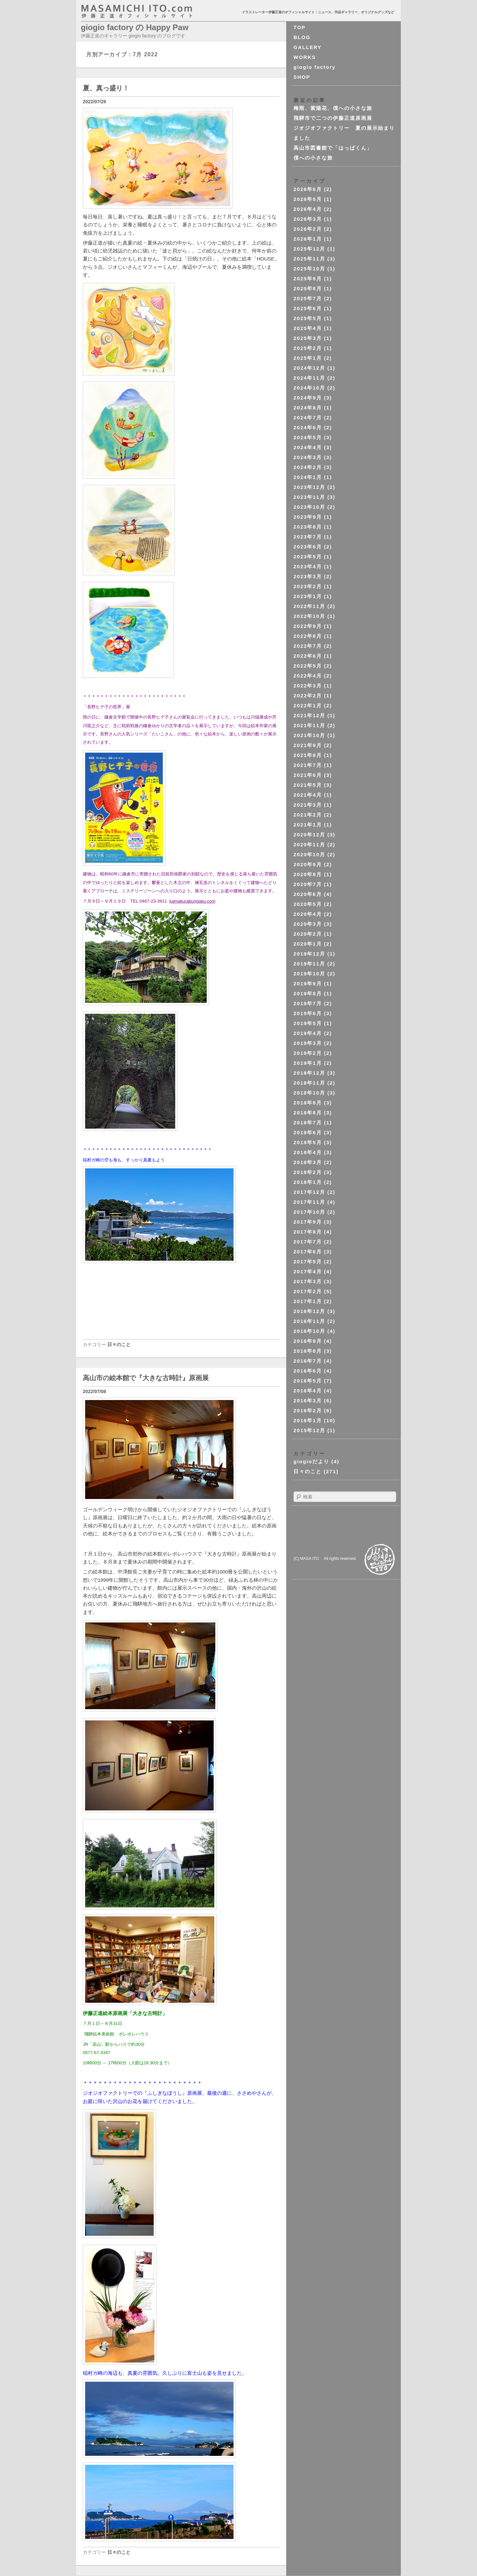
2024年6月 (307, 427)
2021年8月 (307, 755)
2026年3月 (307, 219)
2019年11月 (309, 963)
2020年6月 (307, 894)
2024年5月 (307, 437)
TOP (299, 27)
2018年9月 (307, 1102)
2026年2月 (307, 229)
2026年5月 (307, 199)
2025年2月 (307, 348)
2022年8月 (307, 636)
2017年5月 (307, 1261)
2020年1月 (307, 944)
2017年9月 (307, 1222)
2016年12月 (309, 1311)
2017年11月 (309, 1202)
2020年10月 (309, 854)
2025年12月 (309, 249)
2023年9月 (307, 517)
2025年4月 (307, 328)
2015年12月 (309, 1430)
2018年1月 (307, 1182)
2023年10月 (309, 507)
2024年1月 (307, 477)
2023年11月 (309, 497)
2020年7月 (307, 884)
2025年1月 (307, 358)
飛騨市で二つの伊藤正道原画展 (332, 118)
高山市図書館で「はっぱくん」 (332, 148)
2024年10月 (309, 388)
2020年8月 (307, 874)
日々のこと (119, 1344)
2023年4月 (307, 566)
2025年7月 (307, 298)
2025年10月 (309, 268)
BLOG (301, 37)
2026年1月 (307, 239)
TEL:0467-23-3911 (148, 901)
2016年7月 (307, 1361)
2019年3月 (307, 1043)
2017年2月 (307, 1291)
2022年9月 (307, 626)
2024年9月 (307, 397)
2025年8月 (307, 288)
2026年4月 (307, 209)
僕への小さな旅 (313, 158)
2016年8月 (307, 1351)
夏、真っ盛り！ (106, 88)
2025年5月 (307, 318)
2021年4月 (307, 795)
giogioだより (311, 1461)
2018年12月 (309, 1073)
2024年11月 (309, 378)
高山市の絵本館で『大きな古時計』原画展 (146, 1378)
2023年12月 (309, 487)
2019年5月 (307, 1023)
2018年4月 (307, 1152)
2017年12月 (309, 1192)
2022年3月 (307, 685)
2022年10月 (309, 616)
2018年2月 (307, 1172)
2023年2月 (307, 586)
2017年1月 (307, 1301)
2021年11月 (309, 725)
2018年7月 (307, 1122)
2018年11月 (309, 1083)
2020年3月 (307, 924)
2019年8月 (307, 993)
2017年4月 (307, 1271)
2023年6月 (307, 546)
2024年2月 (307, 467)
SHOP (301, 77)
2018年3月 (307, 1162)
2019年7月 (307, 1003)
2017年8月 (307, 1232)
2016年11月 (309, 1321)
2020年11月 (309, 844)
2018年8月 (307, 1112)
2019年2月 (307, 1053)
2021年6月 (307, 775)
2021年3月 (307, 805)
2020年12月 (309, 834)
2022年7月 (307, 646)
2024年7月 (307, 417)
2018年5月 (307, 1142)
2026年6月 (307, 189)
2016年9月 (307, 1341)
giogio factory (314, 67)
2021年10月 (309, 735)
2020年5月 (307, 904)
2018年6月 (307, 1132)
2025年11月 (309, 258)
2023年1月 (307, 596)
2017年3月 (307, 1281)
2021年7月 (307, 765)
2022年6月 (307, 656)
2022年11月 (309, 606)
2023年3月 (307, 576)
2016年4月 (307, 1390)
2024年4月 (307, 447)
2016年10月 (309, 1331)
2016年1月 (307, 1420)
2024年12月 (309, 368)
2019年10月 (309, 973)
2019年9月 (307, 983)
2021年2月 (307, 815)
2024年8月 (307, 407)
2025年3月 (307, 338)
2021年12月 (309, 715)
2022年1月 (307, 705)
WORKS (304, 57)
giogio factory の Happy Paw (134, 27)
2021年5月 (307, 785)
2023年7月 (307, 536)
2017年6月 (307, 1251)
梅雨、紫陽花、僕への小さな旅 (332, 108)
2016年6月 (307, 1371)
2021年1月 (307, 824)
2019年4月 (307, 1033)
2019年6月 (307, 1013)
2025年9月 (307, 278)
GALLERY (307, 47)
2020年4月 (307, 914)
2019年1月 (307, 1063)
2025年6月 (307, 308)
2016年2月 (307, 1410)
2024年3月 (307, 457)
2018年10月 (309, 1093)
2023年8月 (307, 527)
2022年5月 (307, 666)
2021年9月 (307, 745)
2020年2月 (307, 934)
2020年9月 (307, 864)
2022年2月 (307, 695)
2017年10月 (309, 1212)
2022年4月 (307, 676)
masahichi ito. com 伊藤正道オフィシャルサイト (151, 11)
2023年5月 (307, 556)
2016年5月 (307, 1380)
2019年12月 (309, 954)
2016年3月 (307, 1400)
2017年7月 (307, 1241)
